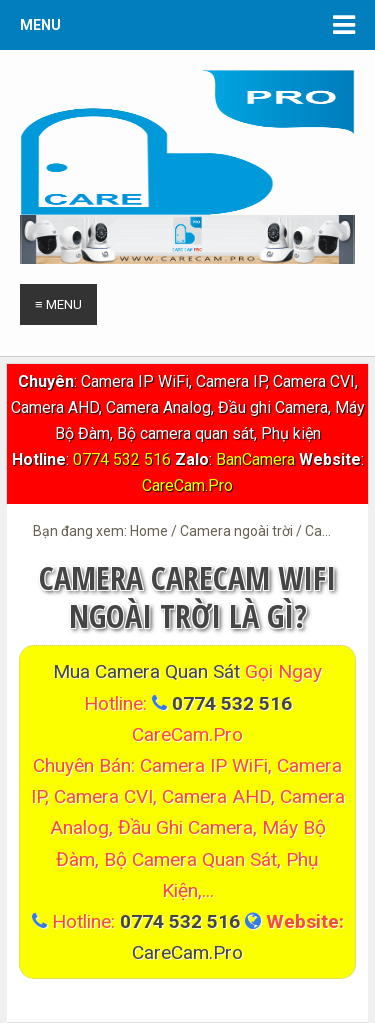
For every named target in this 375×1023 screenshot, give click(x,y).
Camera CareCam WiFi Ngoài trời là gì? (187, 596)
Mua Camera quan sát (149, 671)
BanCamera (257, 459)
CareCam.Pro (187, 485)
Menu (40, 25)
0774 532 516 (122, 459)
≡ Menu (58, 304)
